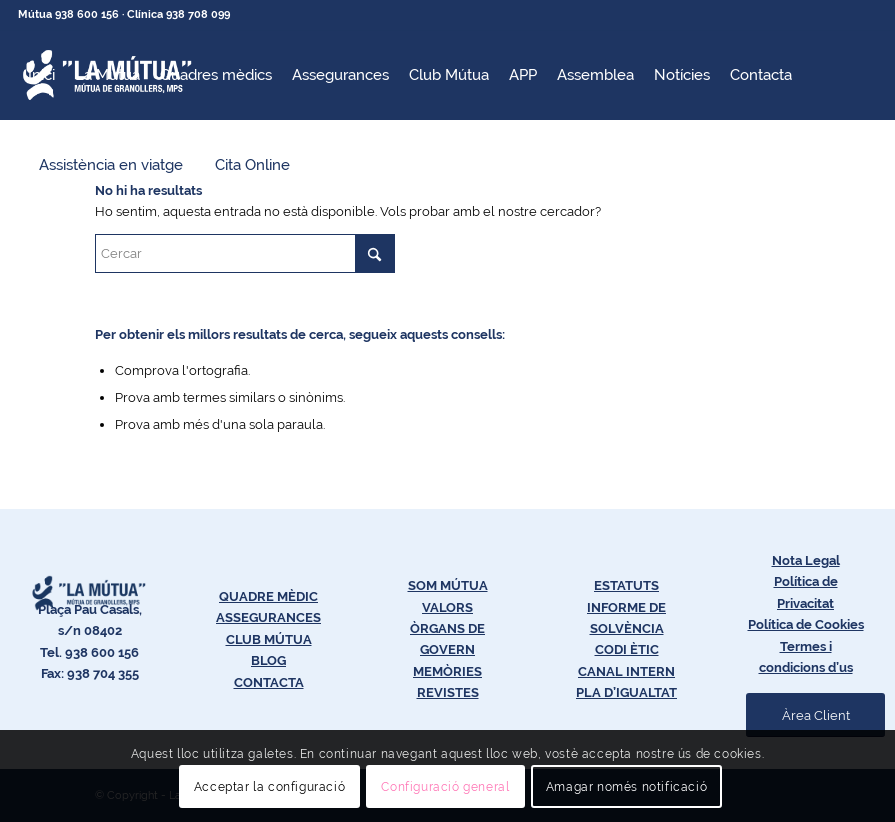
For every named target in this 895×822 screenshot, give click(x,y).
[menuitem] (41, 75)
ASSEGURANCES (268, 617)
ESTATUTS (626, 585)
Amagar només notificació (626, 787)
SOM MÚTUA (448, 585)
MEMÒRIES (447, 671)
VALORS (447, 607)
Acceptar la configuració (269, 787)
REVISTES (448, 692)
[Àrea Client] (815, 715)
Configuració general (445, 787)
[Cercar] (245, 253)
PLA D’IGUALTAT (626, 692)
